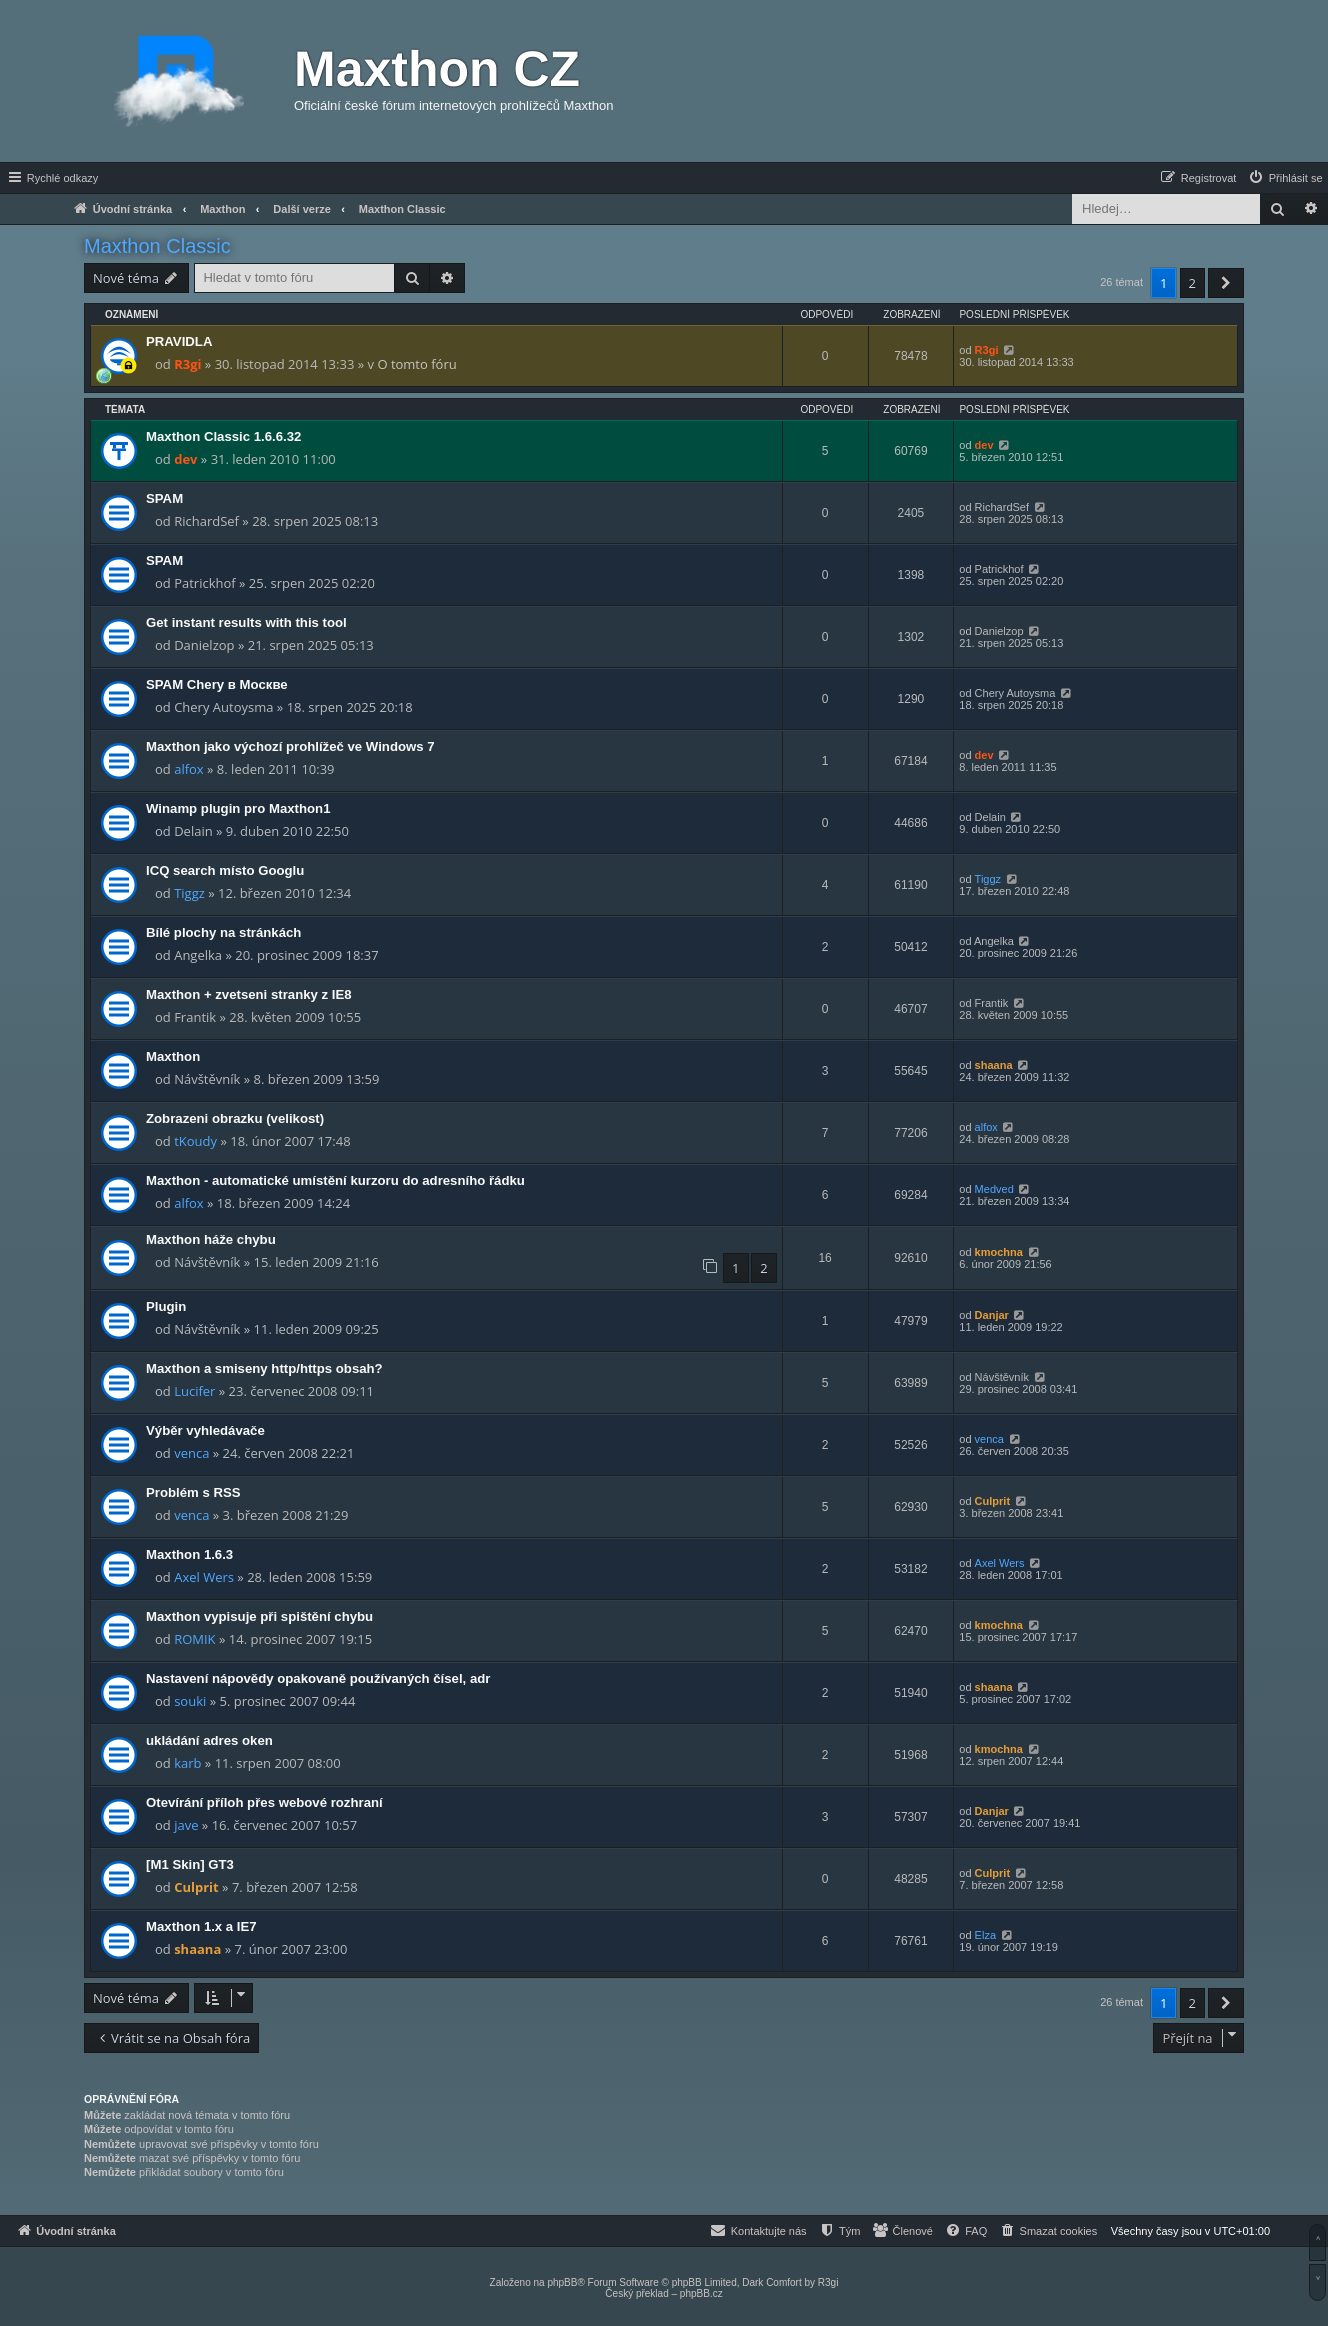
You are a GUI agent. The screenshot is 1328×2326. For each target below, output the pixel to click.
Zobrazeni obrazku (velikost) (235, 1118)
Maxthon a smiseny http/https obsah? (264, 1368)
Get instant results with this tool (246, 622)
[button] (1226, 283)
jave (186, 1825)
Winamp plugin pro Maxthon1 (238, 808)
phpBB (562, 2282)
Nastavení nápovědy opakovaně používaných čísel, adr (318, 1678)
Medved (994, 1189)
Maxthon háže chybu (211, 1239)
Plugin (166, 1306)
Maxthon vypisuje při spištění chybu (259, 1616)
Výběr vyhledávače (205, 1430)
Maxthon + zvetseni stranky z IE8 (249, 994)
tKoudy (195, 1141)
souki (190, 1701)
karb (187, 1763)
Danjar (992, 1315)
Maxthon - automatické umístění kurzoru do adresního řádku (335, 1180)
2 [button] (1192, 283)
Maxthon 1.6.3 (189, 1554)
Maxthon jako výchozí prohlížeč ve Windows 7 (290, 746)
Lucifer (194, 1391)
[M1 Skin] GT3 (190, 1864)
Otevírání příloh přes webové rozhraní (264, 1802)
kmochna (999, 1252)
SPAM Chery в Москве (217, 684)
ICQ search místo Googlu (225, 870)
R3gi (187, 364)
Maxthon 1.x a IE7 (201, 1926)
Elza (985, 1935)
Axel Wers (204, 1577)
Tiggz (189, 893)
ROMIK (194, 1639)
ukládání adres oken (209, 1740)
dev (185, 459)
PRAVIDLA (179, 341)
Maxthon (173, 1056)
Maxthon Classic (157, 246)
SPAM (164, 498)
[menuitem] (1285, 178)
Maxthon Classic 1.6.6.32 (223, 436)
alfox (189, 769)
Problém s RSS (193, 1492)
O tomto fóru (416, 364)
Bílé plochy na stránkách (223, 932)
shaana (994, 1065)
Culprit (992, 1501)
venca (191, 1453)
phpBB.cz (701, 2293)
